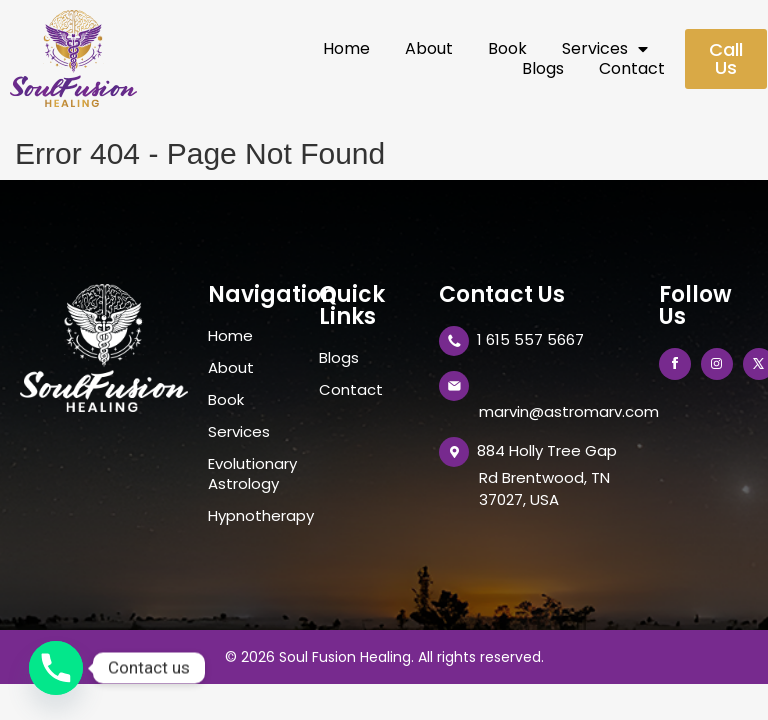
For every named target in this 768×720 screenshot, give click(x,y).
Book (507, 49)
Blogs (543, 69)
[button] (726, 59)
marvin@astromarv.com (569, 411)
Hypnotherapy (253, 516)
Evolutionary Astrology (252, 474)
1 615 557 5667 (530, 339)
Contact (632, 69)
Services (605, 49)
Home (346, 49)
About (429, 49)
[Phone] (56, 668)
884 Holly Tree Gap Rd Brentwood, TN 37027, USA (547, 474)
